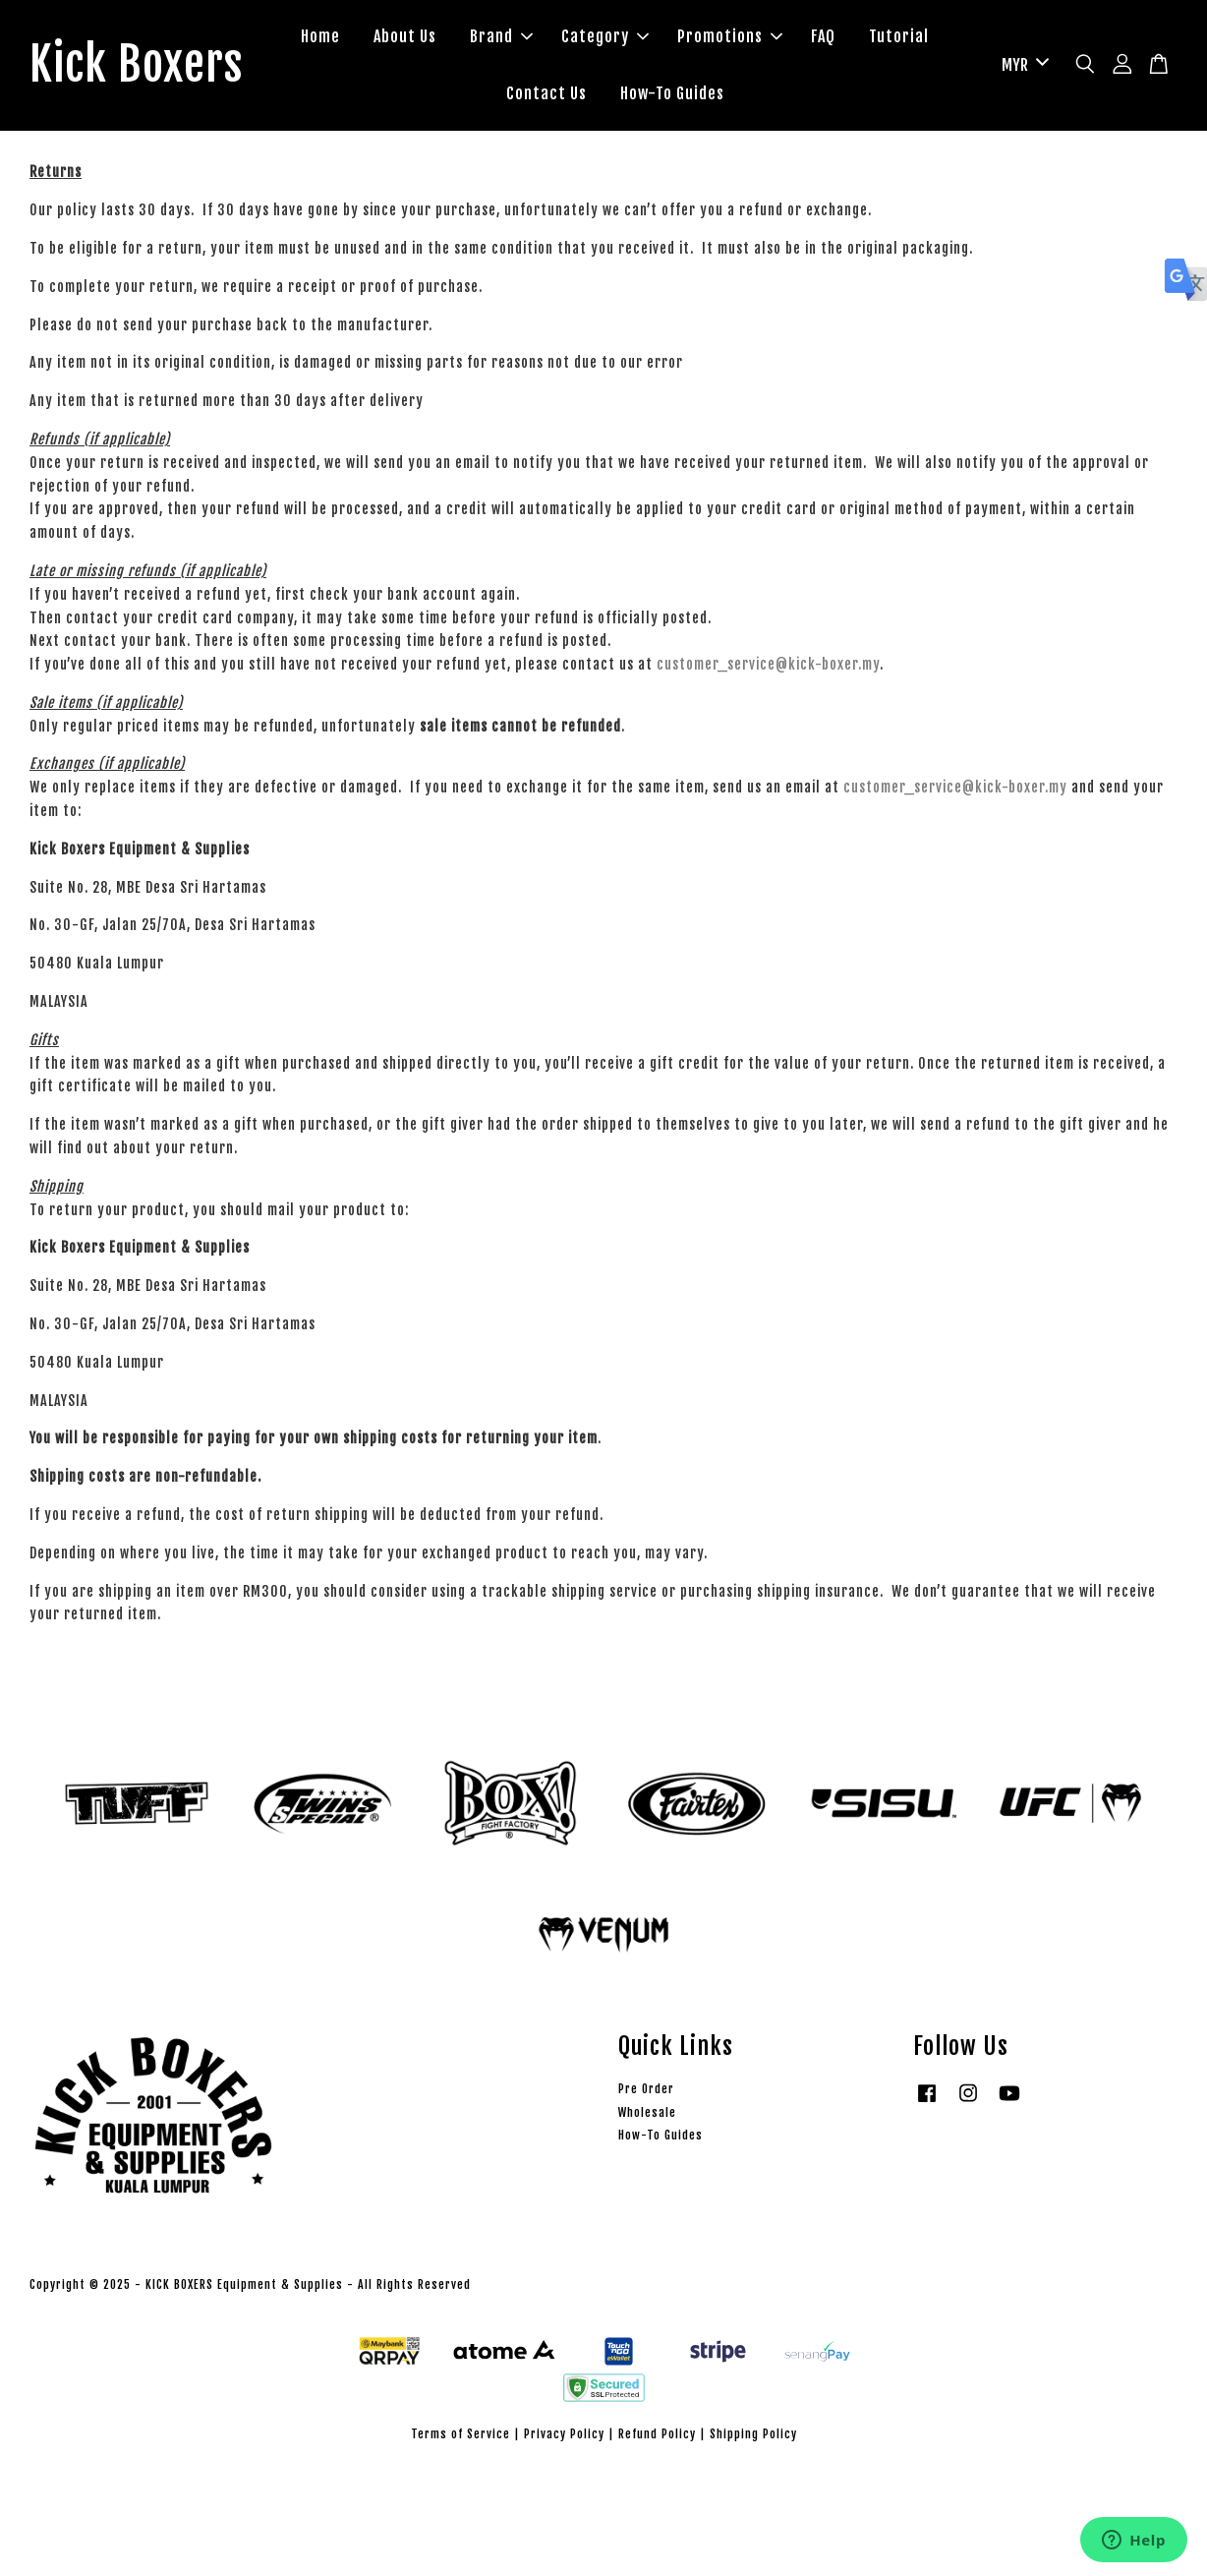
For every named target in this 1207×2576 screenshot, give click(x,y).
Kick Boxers (138, 65)
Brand (503, 37)
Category (607, 37)
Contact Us (548, 93)
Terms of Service (460, 2435)
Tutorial (901, 37)
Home (322, 37)
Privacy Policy (564, 2435)
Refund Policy (657, 2435)
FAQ (825, 37)
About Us (406, 37)
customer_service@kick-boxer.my (768, 665)
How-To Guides (674, 93)
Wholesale (647, 2113)
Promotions (731, 37)
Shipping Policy (753, 2435)
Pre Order (646, 2089)
